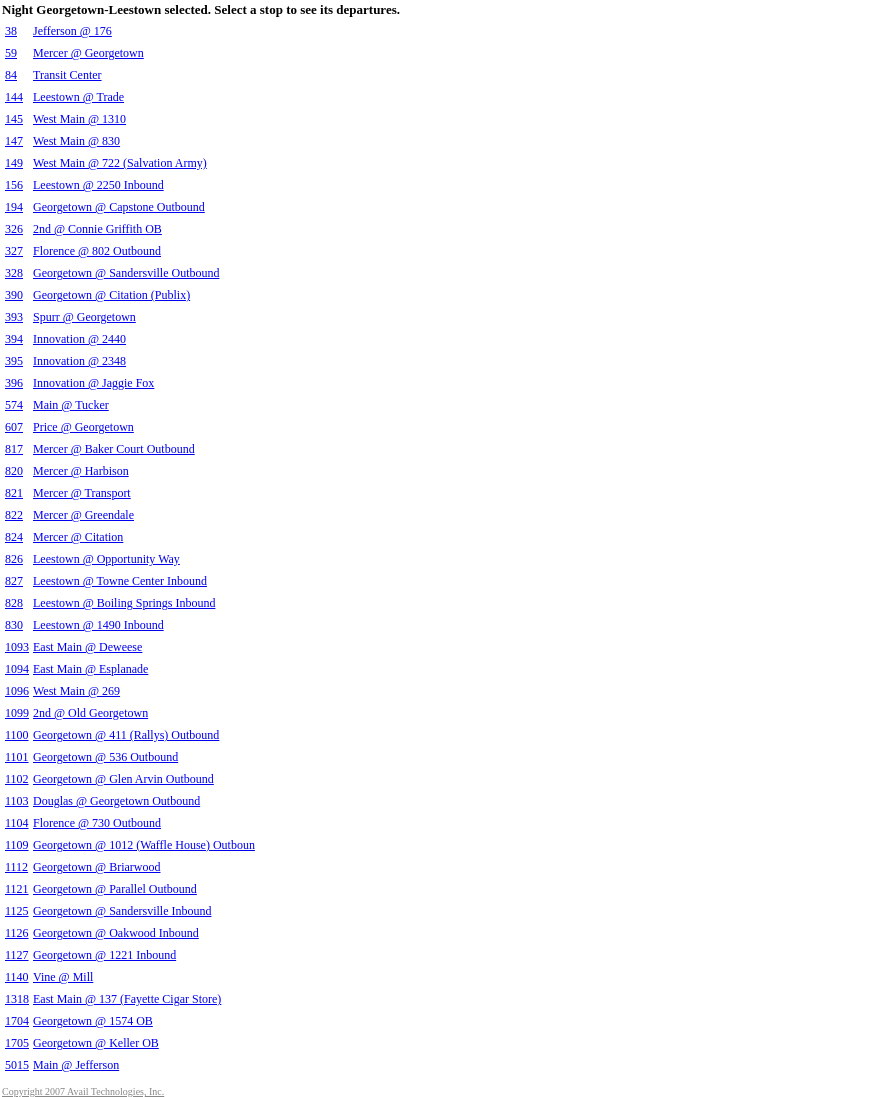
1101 (17, 757)
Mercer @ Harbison (81, 471)
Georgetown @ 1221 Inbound (104, 955)
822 (14, 515)
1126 (17, 933)
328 (14, 273)
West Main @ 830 (76, 141)
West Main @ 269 (76, 691)
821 (14, 493)
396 (14, 383)
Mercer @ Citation (78, 537)
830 (14, 625)
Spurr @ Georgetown (84, 317)
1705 (17, 1043)
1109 (17, 845)
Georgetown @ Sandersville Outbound (126, 273)
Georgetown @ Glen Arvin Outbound (123, 779)
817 (14, 449)
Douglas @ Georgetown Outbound (116, 801)
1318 (17, 999)
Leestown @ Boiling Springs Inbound (124, 603)
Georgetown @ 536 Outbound (105, 757)
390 (14, 295)
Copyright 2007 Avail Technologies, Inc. (83, 1091)
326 (14, 229)
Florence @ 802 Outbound (97, 251)
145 (14, 119)
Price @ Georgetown (83, 427)
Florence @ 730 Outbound (97, 823)
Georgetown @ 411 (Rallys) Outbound (126, 735)
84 (11, 75)
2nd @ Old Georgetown (90, 713)
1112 (16, 867)
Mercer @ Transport (82, 493)
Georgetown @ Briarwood (96, 867)
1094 (17, 669)
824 (14, 537)
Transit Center (67, 75)
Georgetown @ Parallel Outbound (115, 889)
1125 (17, 911)
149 (14, 163)
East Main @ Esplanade (90, 669)
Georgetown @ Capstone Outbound (119, 207)
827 (14, 581)
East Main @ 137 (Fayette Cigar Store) (127, 999)
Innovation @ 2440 (79, 339)
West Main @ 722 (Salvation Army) (120, 163)
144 (14, 97)
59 (11, 53)
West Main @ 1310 (79, 119)
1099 (17, 713)
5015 (17, 1065)
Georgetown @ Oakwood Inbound (116, 933)
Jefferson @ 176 (72, 31)
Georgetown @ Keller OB (96, 1043)
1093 (17, 647)
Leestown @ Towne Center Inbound (120, 581)
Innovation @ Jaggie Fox (93, 383)
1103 (17, 801)
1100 (17, 735)
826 (14, 559)
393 (14, 317)
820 (14, 471)
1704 (17, 1021)
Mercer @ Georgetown (88, 53)
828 (14, 603)
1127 (17, 955)
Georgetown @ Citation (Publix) (111, 295)
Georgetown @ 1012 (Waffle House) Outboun (144, 845)
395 (14, 361)
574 (14, 405)
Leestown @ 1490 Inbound (98, 625)
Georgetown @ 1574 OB (93, 1021)
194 (14, 207)
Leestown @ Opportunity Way (106, 559)
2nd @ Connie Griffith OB (97, 229)
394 (14, 339)
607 (14, 427)
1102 (17, 779)
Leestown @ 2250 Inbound (98, 185)
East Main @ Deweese (87, 647)
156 (14, 185)
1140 (17, 977)
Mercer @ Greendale (83, 515)
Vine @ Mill (63, 977)
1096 (17, 691)
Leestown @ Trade (78, 97)
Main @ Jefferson (76, 1065)
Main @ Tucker (71, 405)
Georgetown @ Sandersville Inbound (122, 911)
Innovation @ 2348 (79, 361)
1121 (17, 889)
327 (14, 251)
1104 (17, 823)
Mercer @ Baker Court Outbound (114, 449)
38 (11, 31)
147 (14, 141)
